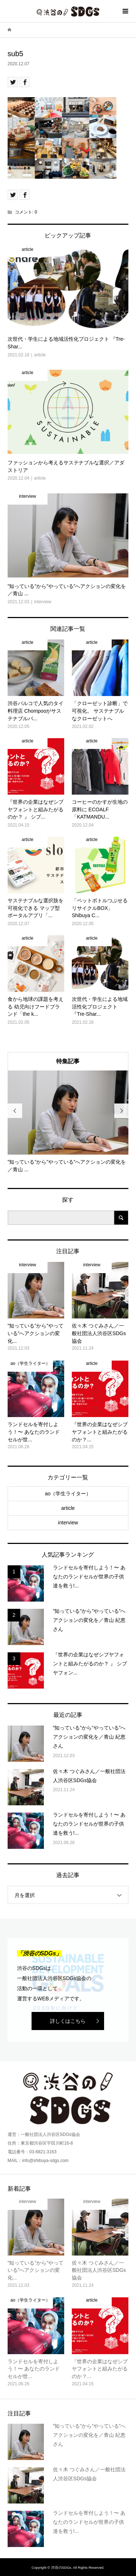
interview (68, 1522)
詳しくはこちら (68, 2021)
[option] (68, 1121)
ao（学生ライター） (68, 1493)
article (68, 1508)
